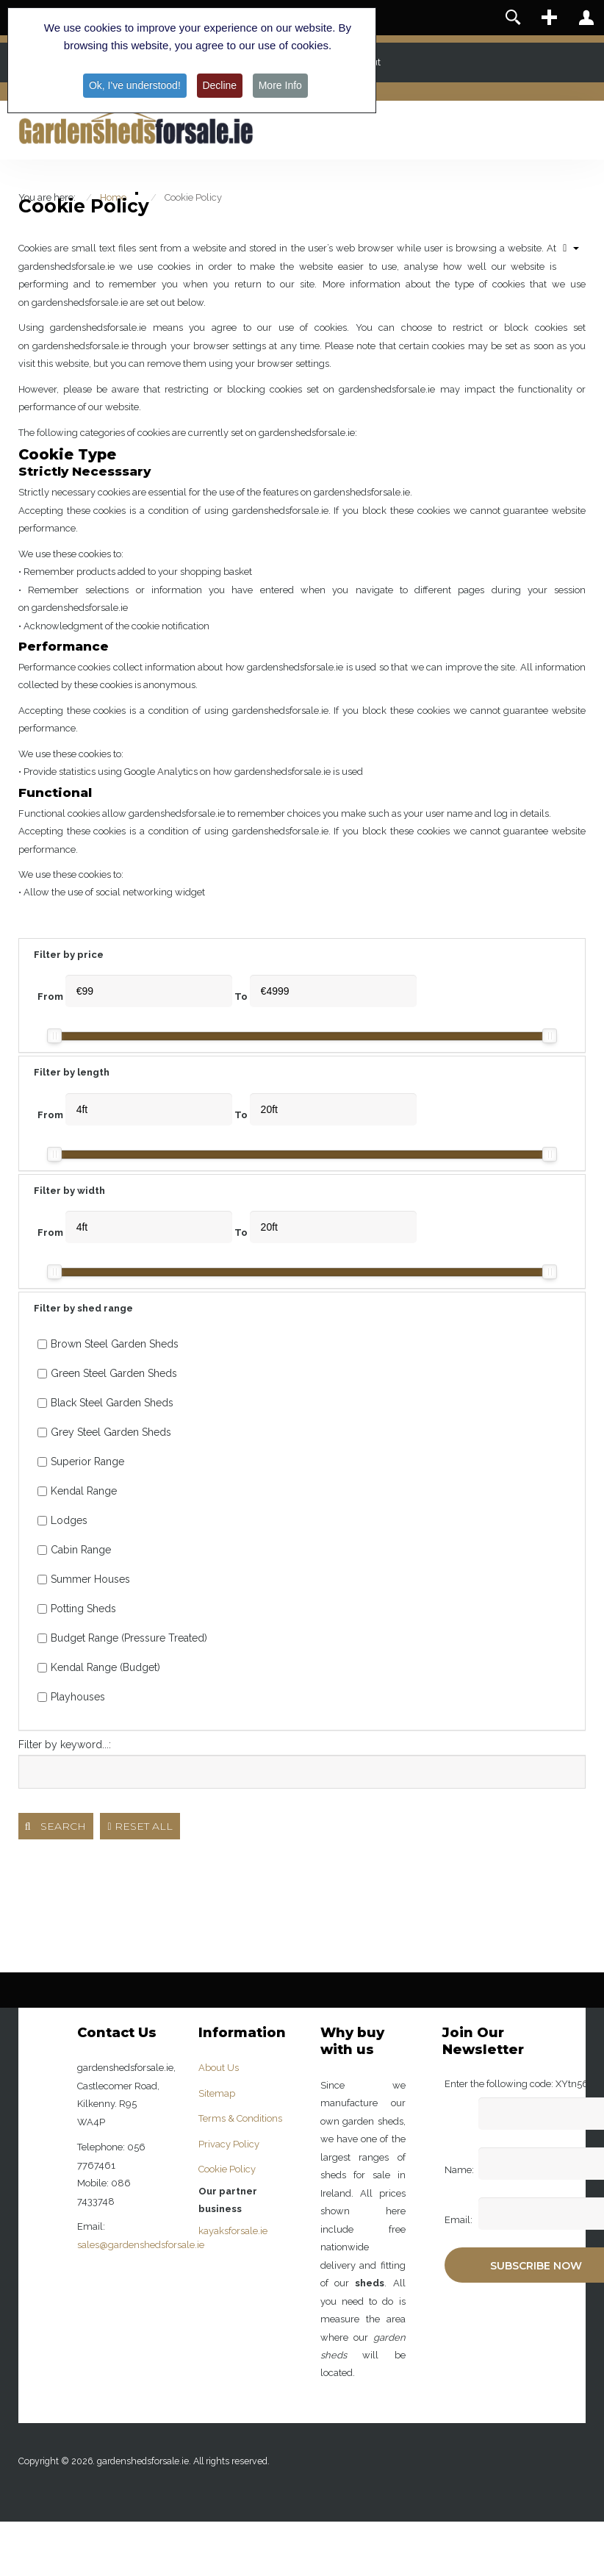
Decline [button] (220, 85)
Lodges (62, 1520)
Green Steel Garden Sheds (107, 1373)
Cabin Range (74, 1550)
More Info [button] (280, 85)
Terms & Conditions (240, 2118)
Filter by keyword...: (64, 1744)
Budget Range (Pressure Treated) (122, 1638)
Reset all (139, 1826)
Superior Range (80, 1461)
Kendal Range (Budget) (98, 1667)
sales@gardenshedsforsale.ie (140, 2244)
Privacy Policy (228, 2144)
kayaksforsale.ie (232, 2230)
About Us (218, 2067)
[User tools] (571, 248)
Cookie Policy (227, 2169)
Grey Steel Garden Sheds (104, 1432)
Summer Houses (83, 1579)
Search (56, 1826)
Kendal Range (77, 1491)
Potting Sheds (76, 1608)
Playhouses (71, 1697)
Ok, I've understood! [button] (134, 85)
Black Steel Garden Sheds (105, 1403)
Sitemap (216, 2093)
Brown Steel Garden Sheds (108, 1344)
